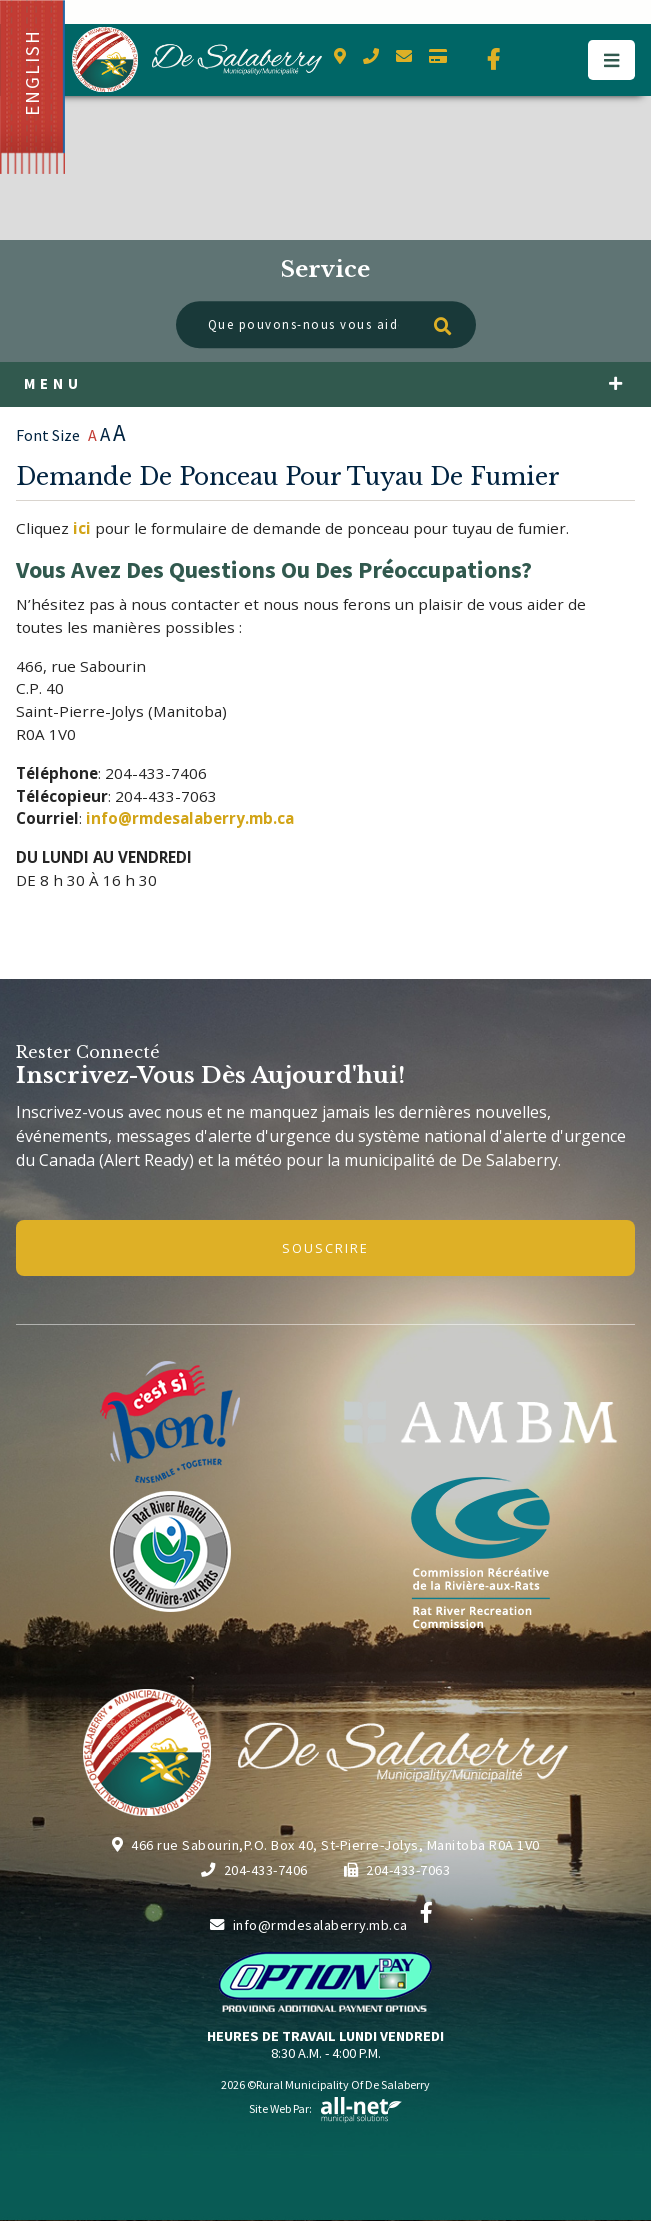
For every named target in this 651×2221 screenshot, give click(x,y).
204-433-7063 (397, 1870)
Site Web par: (326, 2108)
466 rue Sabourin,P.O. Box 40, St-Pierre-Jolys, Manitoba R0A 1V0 (326, 1845)
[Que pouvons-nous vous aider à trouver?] (326, 324)
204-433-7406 (254, 1870)
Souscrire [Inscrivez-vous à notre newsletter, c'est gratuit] (325, 1248)
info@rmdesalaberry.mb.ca (309, 1925)
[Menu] (611, 60)
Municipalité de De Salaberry (197, 59)
